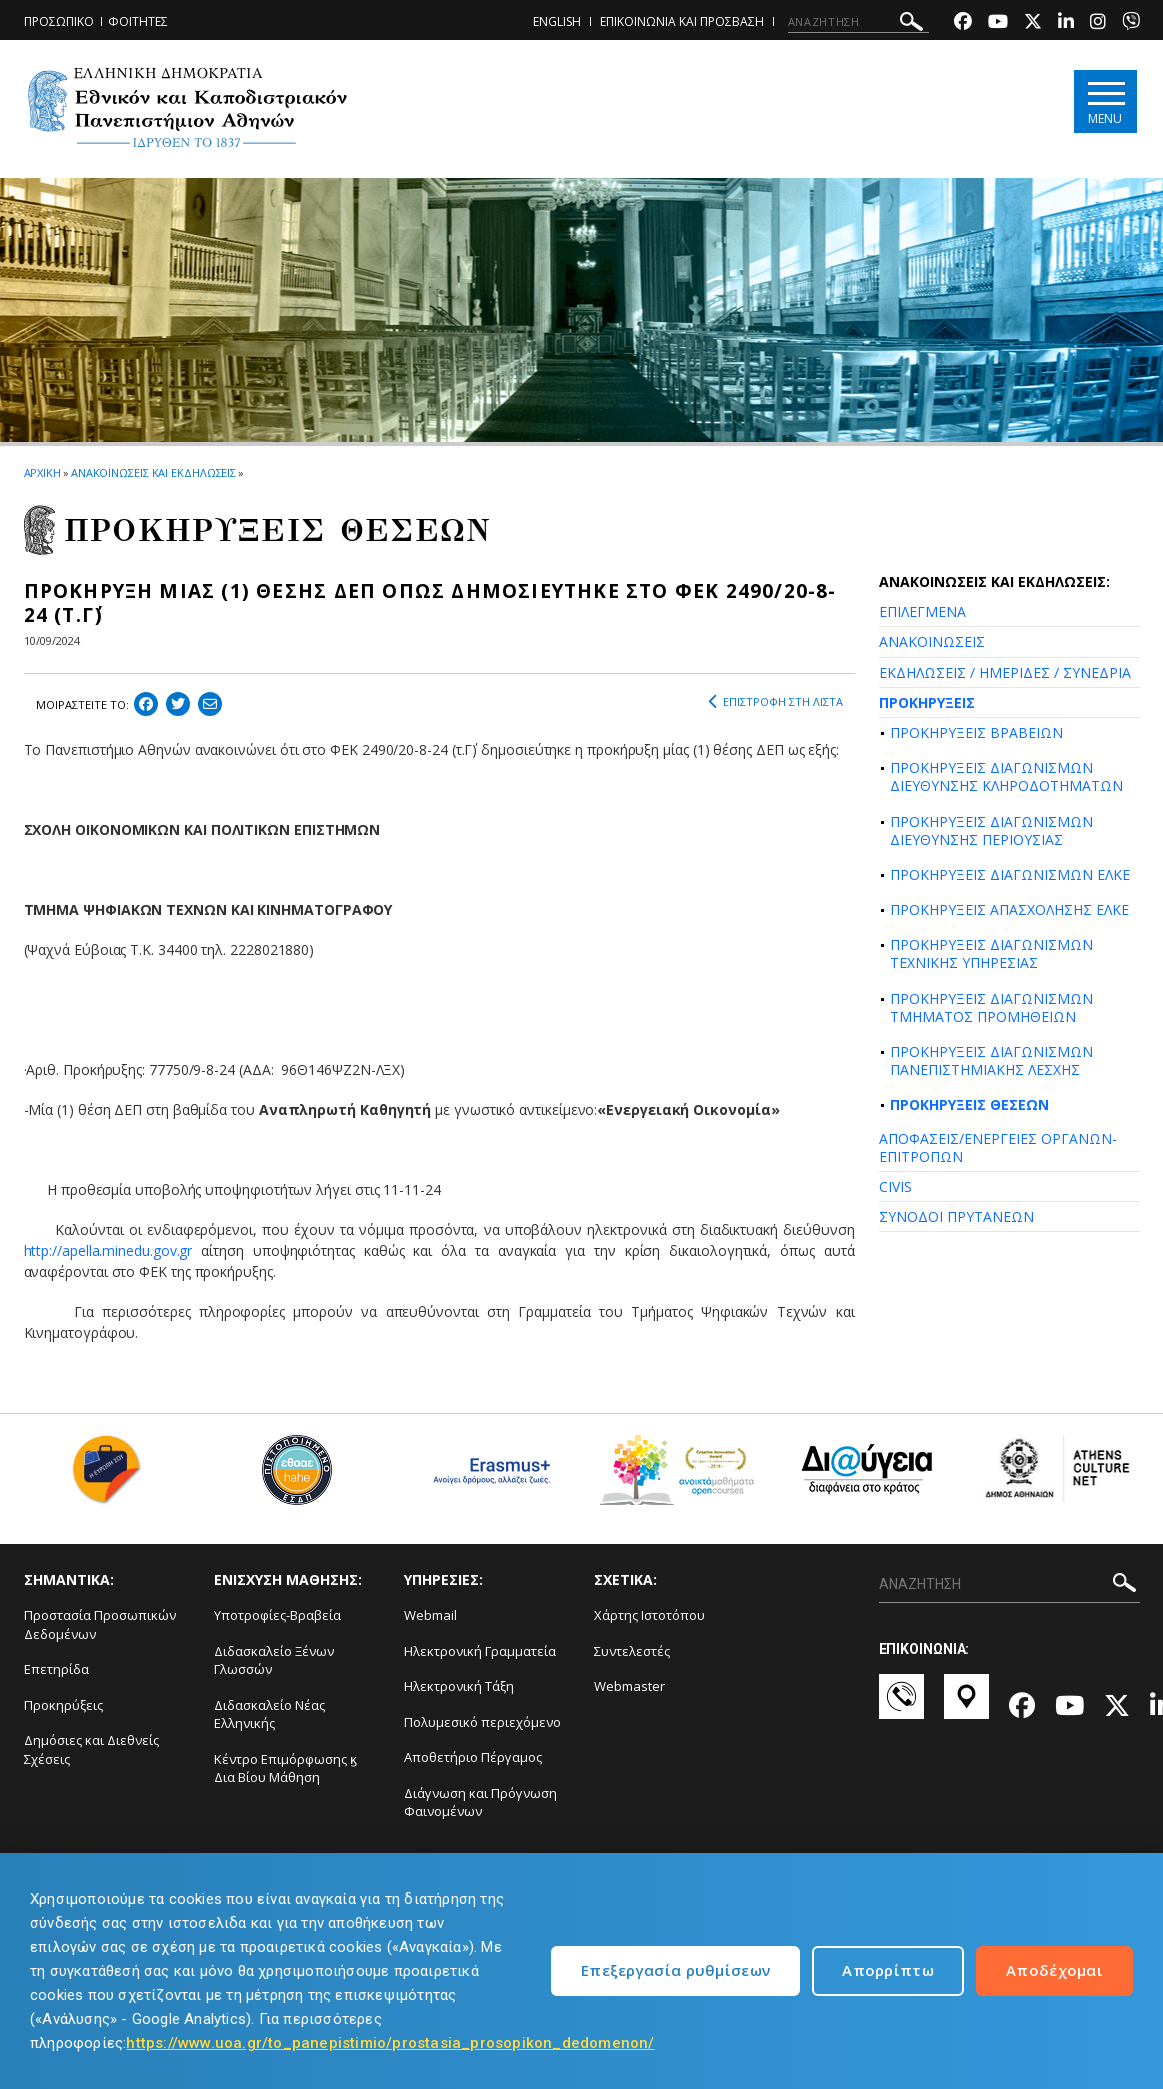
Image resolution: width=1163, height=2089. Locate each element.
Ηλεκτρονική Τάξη (459, 1686)
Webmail (430, 1615)
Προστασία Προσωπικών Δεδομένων (100, 1624)
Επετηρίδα (56, 1669)
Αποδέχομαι (1054, 1970)
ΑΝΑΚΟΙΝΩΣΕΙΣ (932, 641)
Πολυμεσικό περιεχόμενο (482, 1722)
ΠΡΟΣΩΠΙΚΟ (59, 21)
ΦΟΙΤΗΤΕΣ (138, 21)
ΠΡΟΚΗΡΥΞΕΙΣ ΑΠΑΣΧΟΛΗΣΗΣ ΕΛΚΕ (1009, 909)
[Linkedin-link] (1066, 23)
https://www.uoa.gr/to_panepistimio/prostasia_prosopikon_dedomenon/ (390, 2043)
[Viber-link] (1131, 23)
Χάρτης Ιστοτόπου (649, 1615)
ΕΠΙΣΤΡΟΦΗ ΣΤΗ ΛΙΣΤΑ (775, 702)
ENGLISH (557, 21)
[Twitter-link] (1033, 23)
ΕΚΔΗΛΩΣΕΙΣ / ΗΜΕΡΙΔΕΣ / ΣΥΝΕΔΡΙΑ (1005, 672)
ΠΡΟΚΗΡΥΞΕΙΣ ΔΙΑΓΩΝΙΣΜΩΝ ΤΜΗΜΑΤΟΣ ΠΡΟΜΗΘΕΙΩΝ (991, 1007)
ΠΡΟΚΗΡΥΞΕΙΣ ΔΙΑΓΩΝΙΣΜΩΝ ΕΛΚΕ (1010, 874)
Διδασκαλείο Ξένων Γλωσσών (274, 1660)
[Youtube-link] (998, 23)
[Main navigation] (1105, 101)
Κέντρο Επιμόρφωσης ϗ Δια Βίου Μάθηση (285, 1768)
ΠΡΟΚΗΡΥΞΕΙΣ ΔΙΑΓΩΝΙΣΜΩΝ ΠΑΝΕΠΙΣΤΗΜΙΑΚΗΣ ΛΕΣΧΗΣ (991, 1060)
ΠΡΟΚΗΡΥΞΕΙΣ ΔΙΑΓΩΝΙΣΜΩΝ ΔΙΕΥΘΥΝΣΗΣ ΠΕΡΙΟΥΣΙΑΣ (991, 830)
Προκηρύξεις (63, 1705)
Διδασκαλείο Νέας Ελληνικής (269, 1714)
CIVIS (895, 1186)
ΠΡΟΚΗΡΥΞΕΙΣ (927, 702)
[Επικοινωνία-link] (901, 1706)
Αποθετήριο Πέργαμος (473, 1757)
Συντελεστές (632, 1651)
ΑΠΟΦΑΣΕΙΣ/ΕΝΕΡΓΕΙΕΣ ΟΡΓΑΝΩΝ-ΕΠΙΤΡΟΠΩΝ (998, 1147)
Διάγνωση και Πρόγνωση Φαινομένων (480, 1802)
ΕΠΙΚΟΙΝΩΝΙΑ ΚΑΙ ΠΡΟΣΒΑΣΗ (682, 21)
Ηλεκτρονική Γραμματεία (480, 1651)
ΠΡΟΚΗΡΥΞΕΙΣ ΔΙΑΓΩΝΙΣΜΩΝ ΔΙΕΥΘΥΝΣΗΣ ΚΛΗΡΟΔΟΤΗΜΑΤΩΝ (1006, 776)
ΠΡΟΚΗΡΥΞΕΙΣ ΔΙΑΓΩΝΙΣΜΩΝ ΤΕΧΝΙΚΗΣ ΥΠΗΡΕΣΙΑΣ (991, 953)
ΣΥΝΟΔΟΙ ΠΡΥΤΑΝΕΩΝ (956, 1216)
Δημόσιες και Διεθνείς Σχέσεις (91, 1749)
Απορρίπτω (888, 1970)
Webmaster (629, 1686)
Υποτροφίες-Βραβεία (277, 1615)
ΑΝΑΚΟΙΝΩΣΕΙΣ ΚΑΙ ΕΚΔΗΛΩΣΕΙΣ (153, 472)
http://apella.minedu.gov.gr (108, 1250)
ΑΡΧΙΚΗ (42, 472)
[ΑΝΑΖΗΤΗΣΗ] (858, 22)
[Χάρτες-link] (966, 1706)
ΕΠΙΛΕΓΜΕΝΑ (922, 611)
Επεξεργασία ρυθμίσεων (675, 1970)
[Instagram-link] (1098, 23)
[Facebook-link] (963, 23)
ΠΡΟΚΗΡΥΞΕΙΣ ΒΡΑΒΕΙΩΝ (976, 732)
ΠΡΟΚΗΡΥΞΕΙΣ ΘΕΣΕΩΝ (969, 1104)
